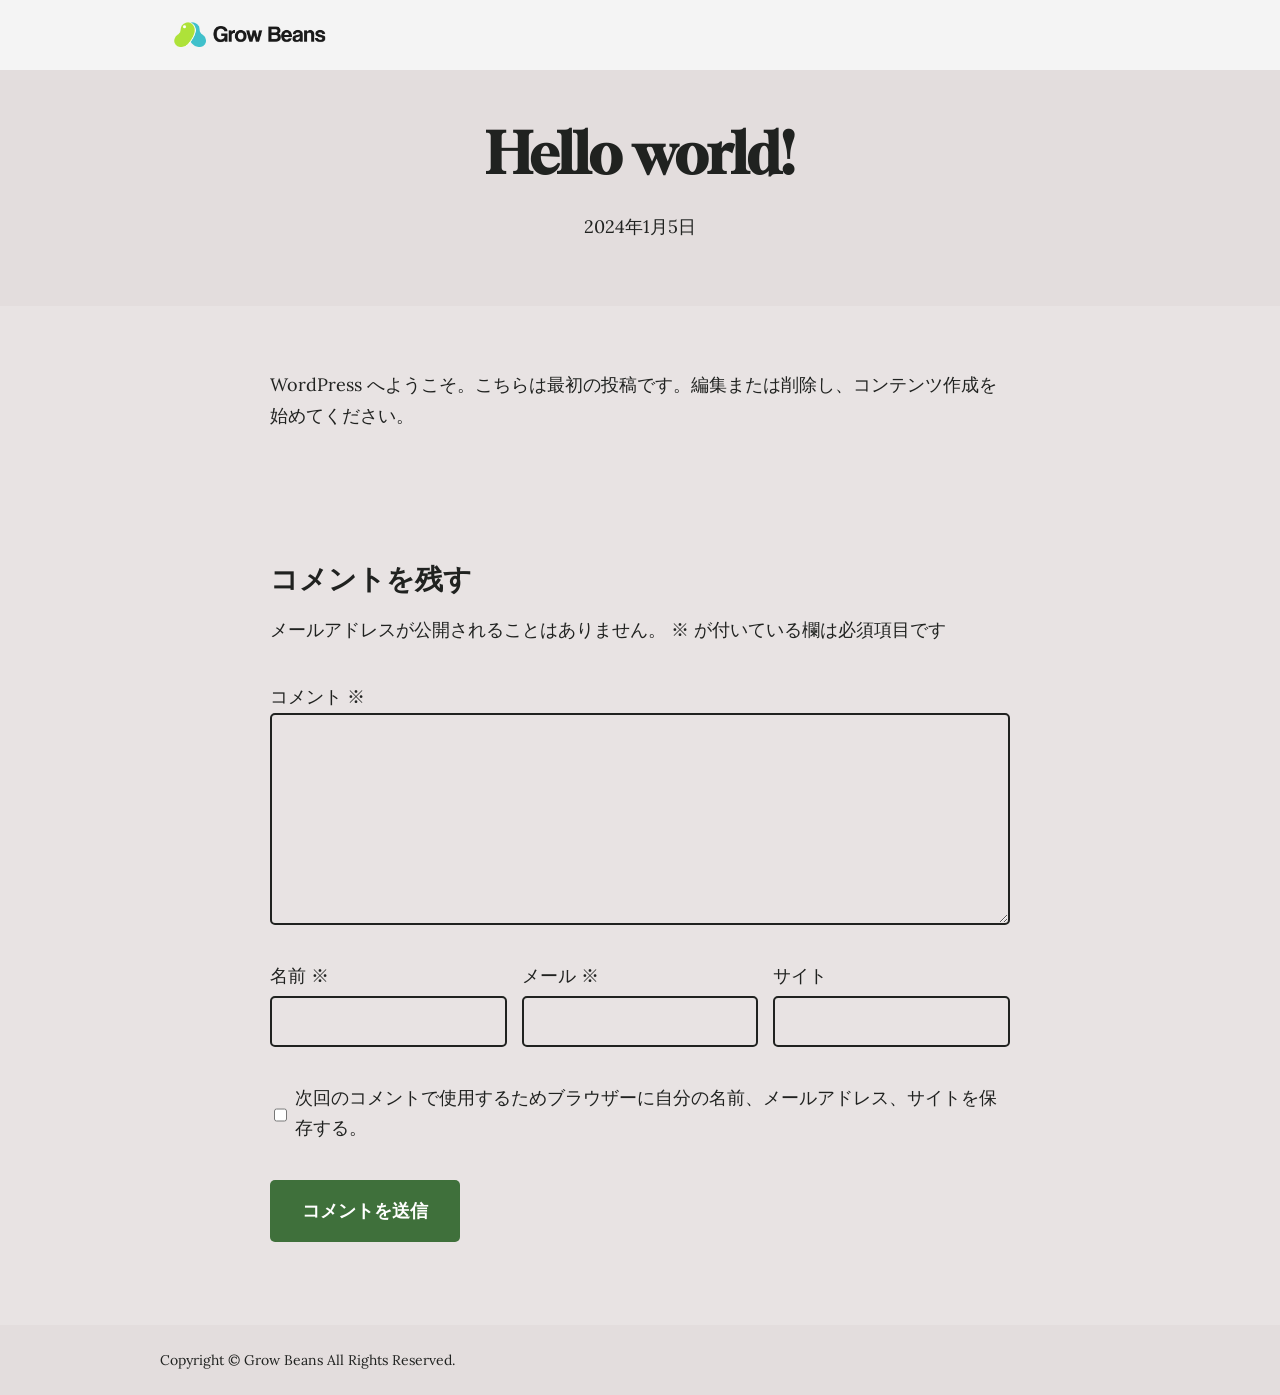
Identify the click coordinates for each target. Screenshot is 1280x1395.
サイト (800, 975)
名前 (299, 975)
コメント (317, 696)
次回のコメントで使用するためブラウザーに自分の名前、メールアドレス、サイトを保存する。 (646, 1113)
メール (560, 975)
